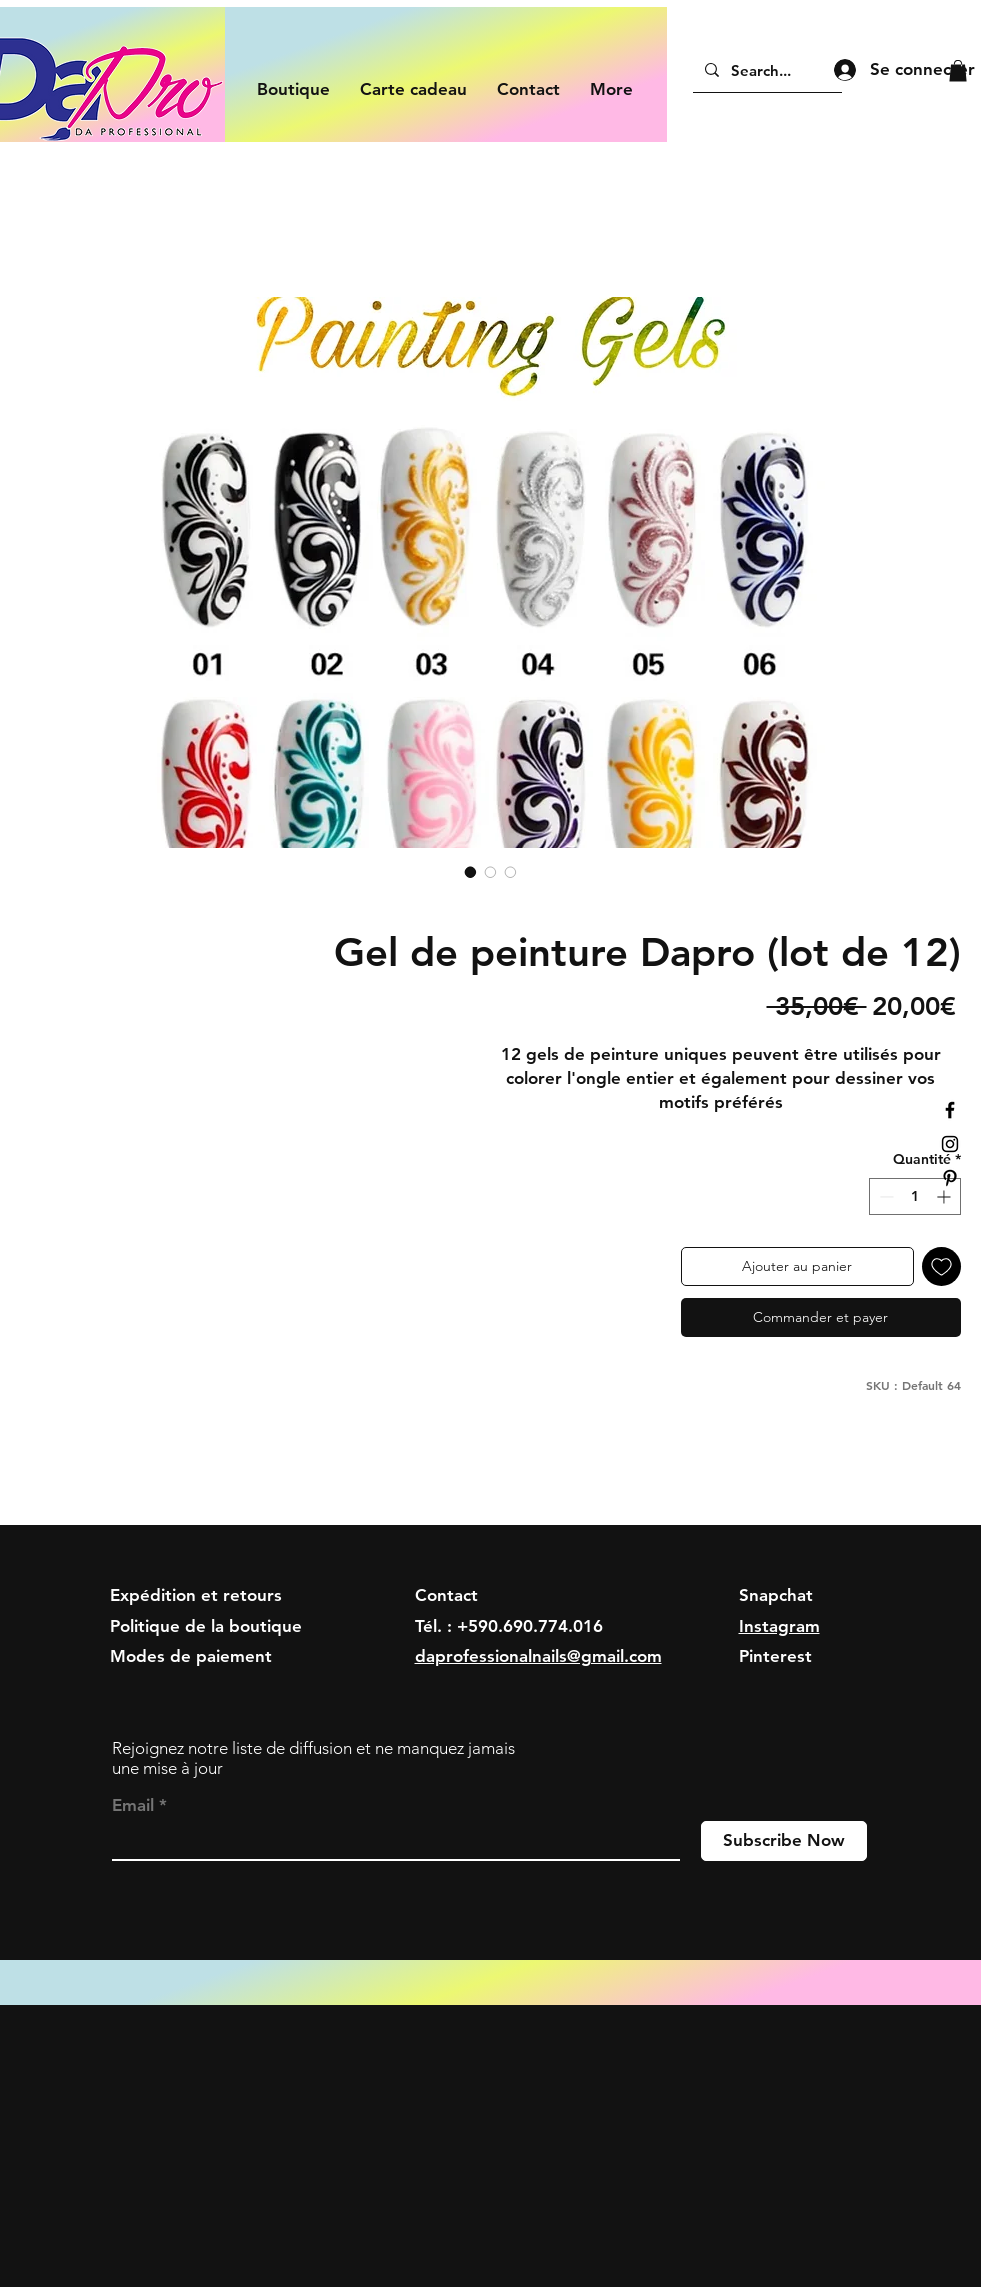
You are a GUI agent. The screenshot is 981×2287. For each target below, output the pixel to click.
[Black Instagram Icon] (950, 1144)
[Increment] (945, 1196)
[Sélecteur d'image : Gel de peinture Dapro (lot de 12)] (471, 872)
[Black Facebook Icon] (950, 1110)
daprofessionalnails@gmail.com (538, 1656)
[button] (958, 71)
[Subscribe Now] (784, 1841)
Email (133, 1805)
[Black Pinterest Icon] (950, 1178)
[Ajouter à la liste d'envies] (941, 1266)
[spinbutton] (915, 1196)
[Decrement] (884, 1196)
